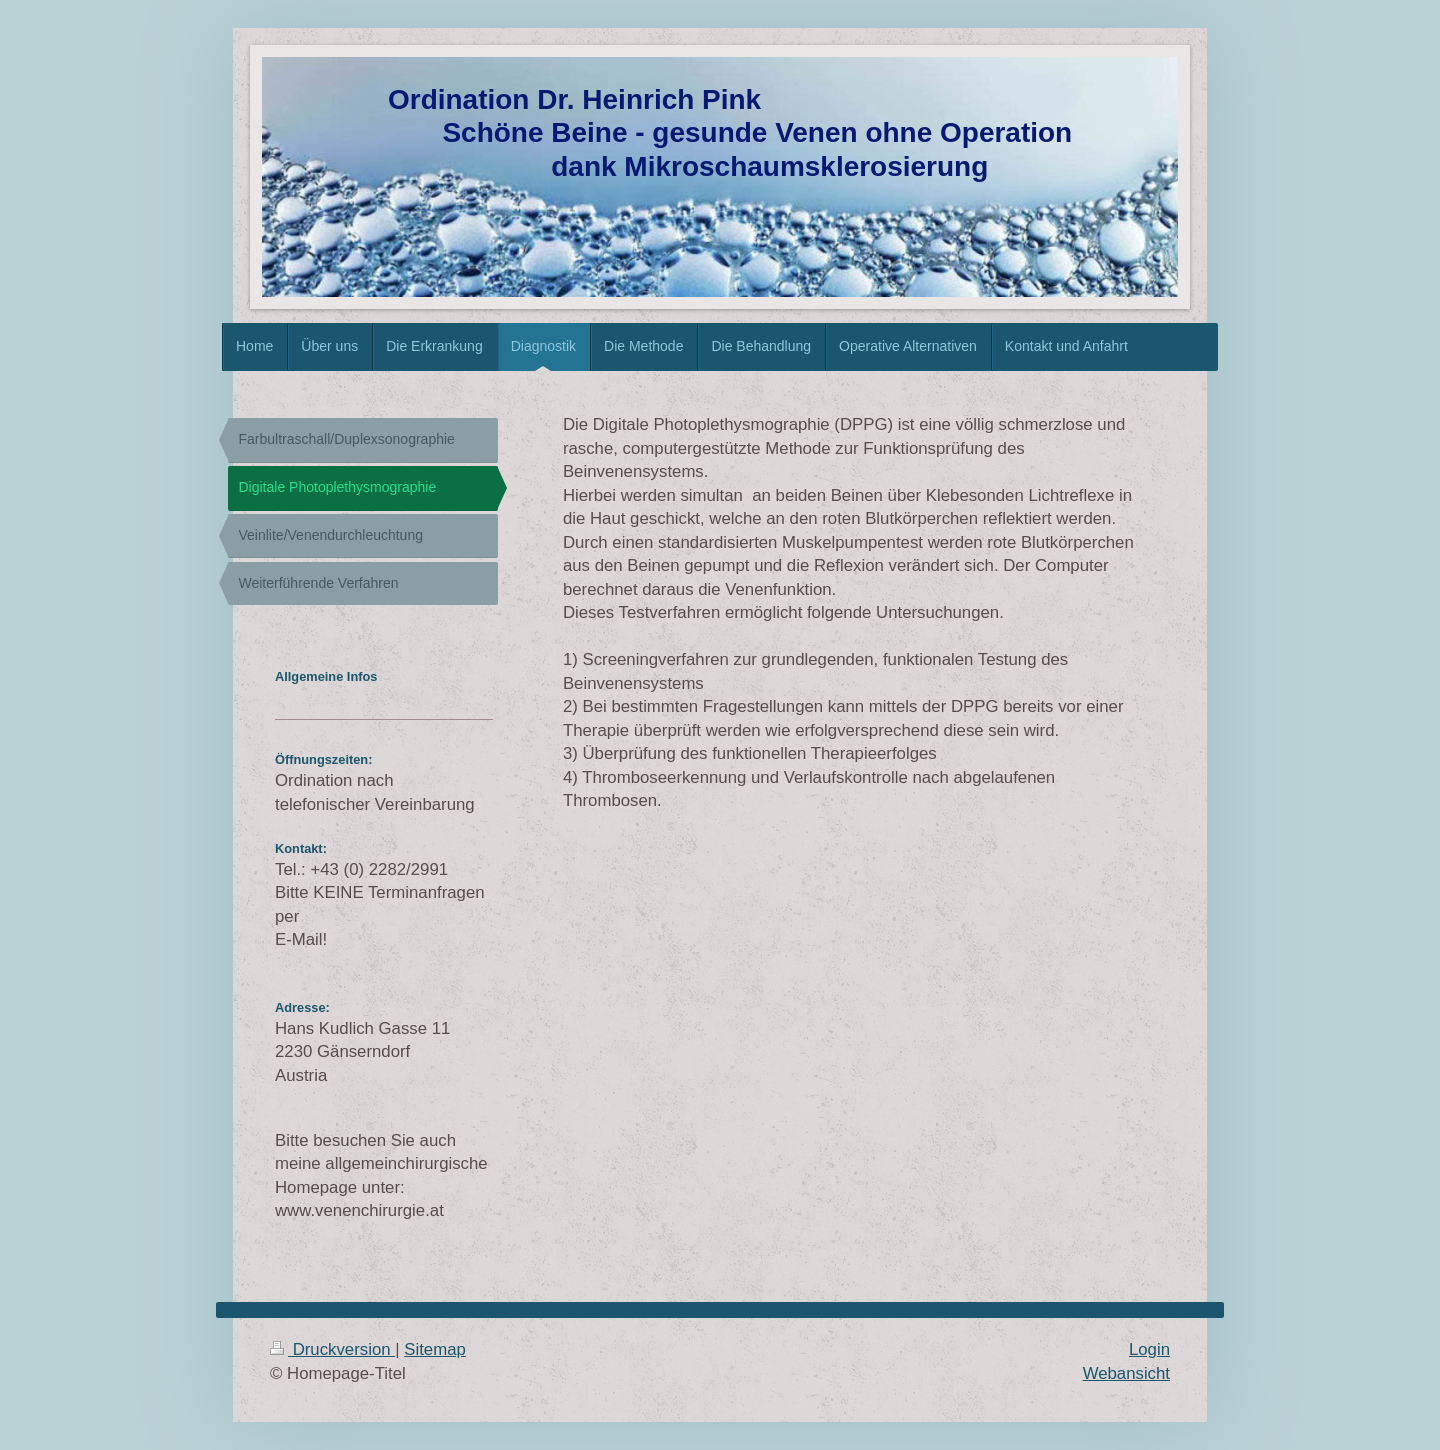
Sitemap (435, 1349)
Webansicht (1126, 1373)
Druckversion (332, 1349)
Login (1149, 1349)
